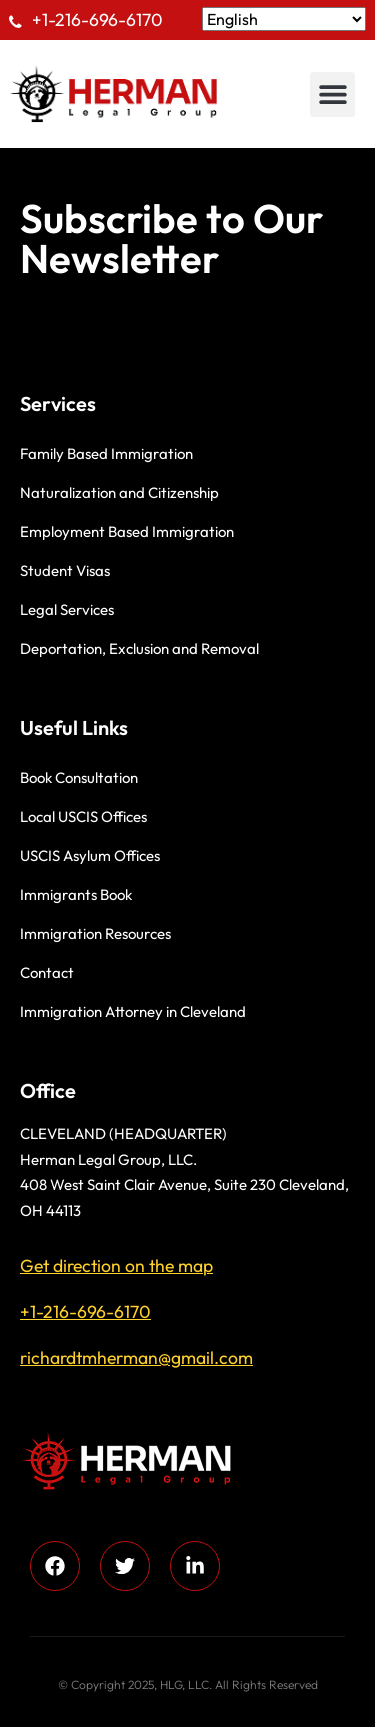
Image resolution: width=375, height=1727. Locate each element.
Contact (47, 972)
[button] (332, 94)
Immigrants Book (76, 894)
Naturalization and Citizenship (119, 492)
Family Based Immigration (106, 453)
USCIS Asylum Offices (90, 855)
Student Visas (65, 570)
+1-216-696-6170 (97, 19)
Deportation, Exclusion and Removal (139, 648)
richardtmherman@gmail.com (136, 1357)
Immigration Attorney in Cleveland (133, 1011)
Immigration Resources (95, 933)
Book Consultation (79, 777)
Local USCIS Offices (83, 816)
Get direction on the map (116, 1265)
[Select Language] (284, 19)
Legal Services (67, 609)
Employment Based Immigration (127, 531)
